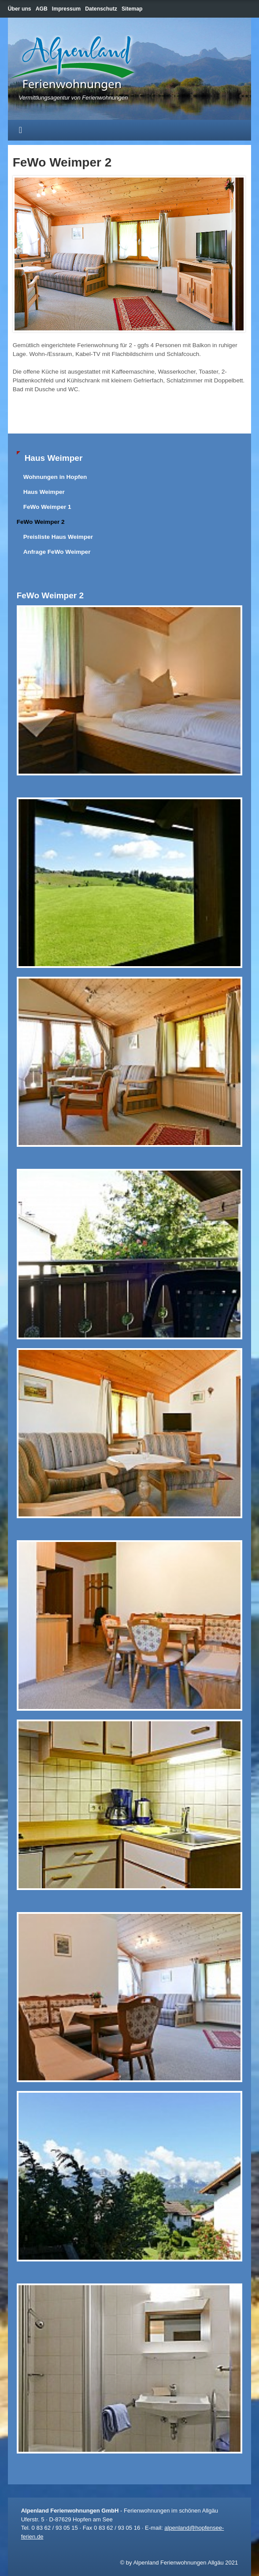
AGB (42, 9)
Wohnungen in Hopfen (55, 477)
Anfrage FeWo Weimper (57, 552)
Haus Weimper (44, 492)
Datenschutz (101, 9)
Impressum (66, 9)
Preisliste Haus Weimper (58, 537)
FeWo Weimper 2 (41, 522)
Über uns (19, 9)
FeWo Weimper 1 (47, 507)
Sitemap (132, 9)
